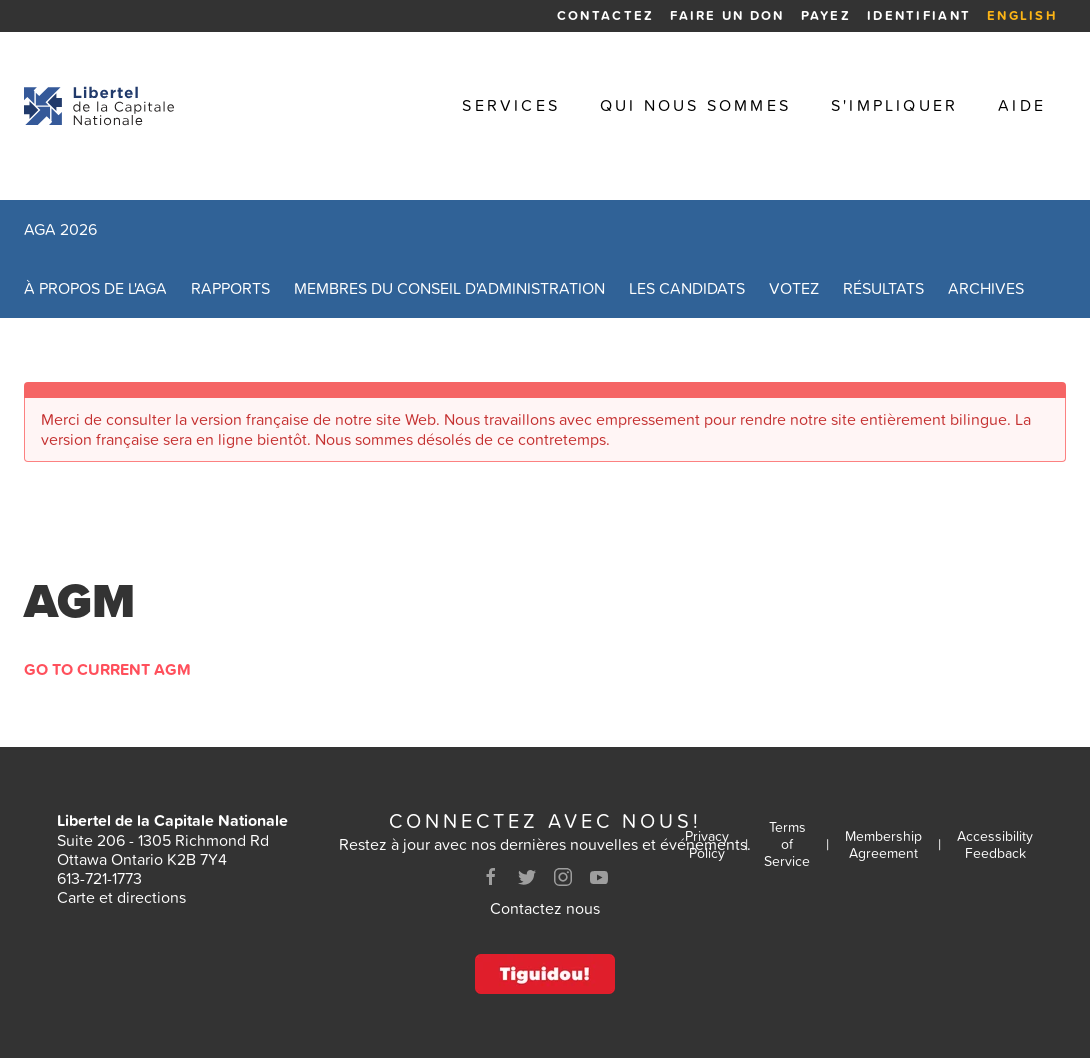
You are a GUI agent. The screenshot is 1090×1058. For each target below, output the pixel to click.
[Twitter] (527, 877)
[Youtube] (599, 877)
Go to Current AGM (107, 669)
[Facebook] (491, 877)
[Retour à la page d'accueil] (99, 106)
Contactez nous (545, 908)
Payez (826, 15)
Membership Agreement (883, 845)
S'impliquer (894, 105)
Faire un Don (727, 15)
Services (511, 105)
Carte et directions (121, 897)
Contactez (605, 15)
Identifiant (919, 15)
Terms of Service (787, 844)
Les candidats (687, 288)
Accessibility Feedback (995, 845)
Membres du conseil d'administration (449, 288)
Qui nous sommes (695, 105)
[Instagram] (563, 877)
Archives (986, 288)
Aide (1022, 105)
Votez (794, 288)
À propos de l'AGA (95, 288)
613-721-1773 (99, 878)
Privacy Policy (707, 845)
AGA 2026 (60, 229)
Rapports (230, 288)
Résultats (883, 288)
